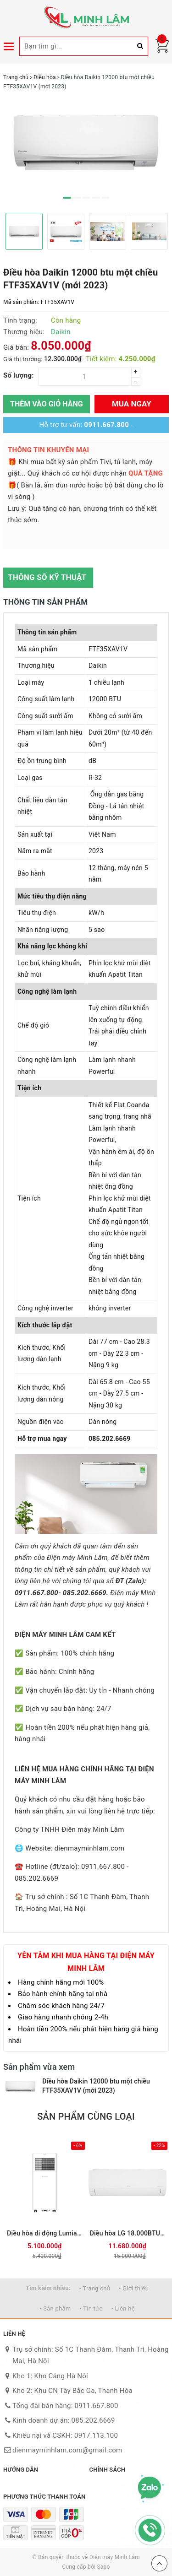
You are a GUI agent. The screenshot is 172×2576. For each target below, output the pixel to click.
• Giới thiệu (134, 2288)
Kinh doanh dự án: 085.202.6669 (63, 2420)
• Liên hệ (122, 2308)
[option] (86, 142)
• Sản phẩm (55, 2308)
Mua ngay (131, 403)
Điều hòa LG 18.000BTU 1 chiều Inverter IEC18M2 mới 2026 (128, 2233)
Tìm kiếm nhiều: (48, 2287)
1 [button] (67, 198)
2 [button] (76, 198)
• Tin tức (90, 2308)
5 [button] (105, 198)
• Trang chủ (94, 2288)
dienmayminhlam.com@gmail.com (67, 2450)
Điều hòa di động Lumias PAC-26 (45, 2233)
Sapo (103, 2567)
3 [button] (86, 198)
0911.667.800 (106, 425)
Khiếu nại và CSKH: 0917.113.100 (65, 2435)
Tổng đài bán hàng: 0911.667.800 (65, 2406)
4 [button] (96, 198)
